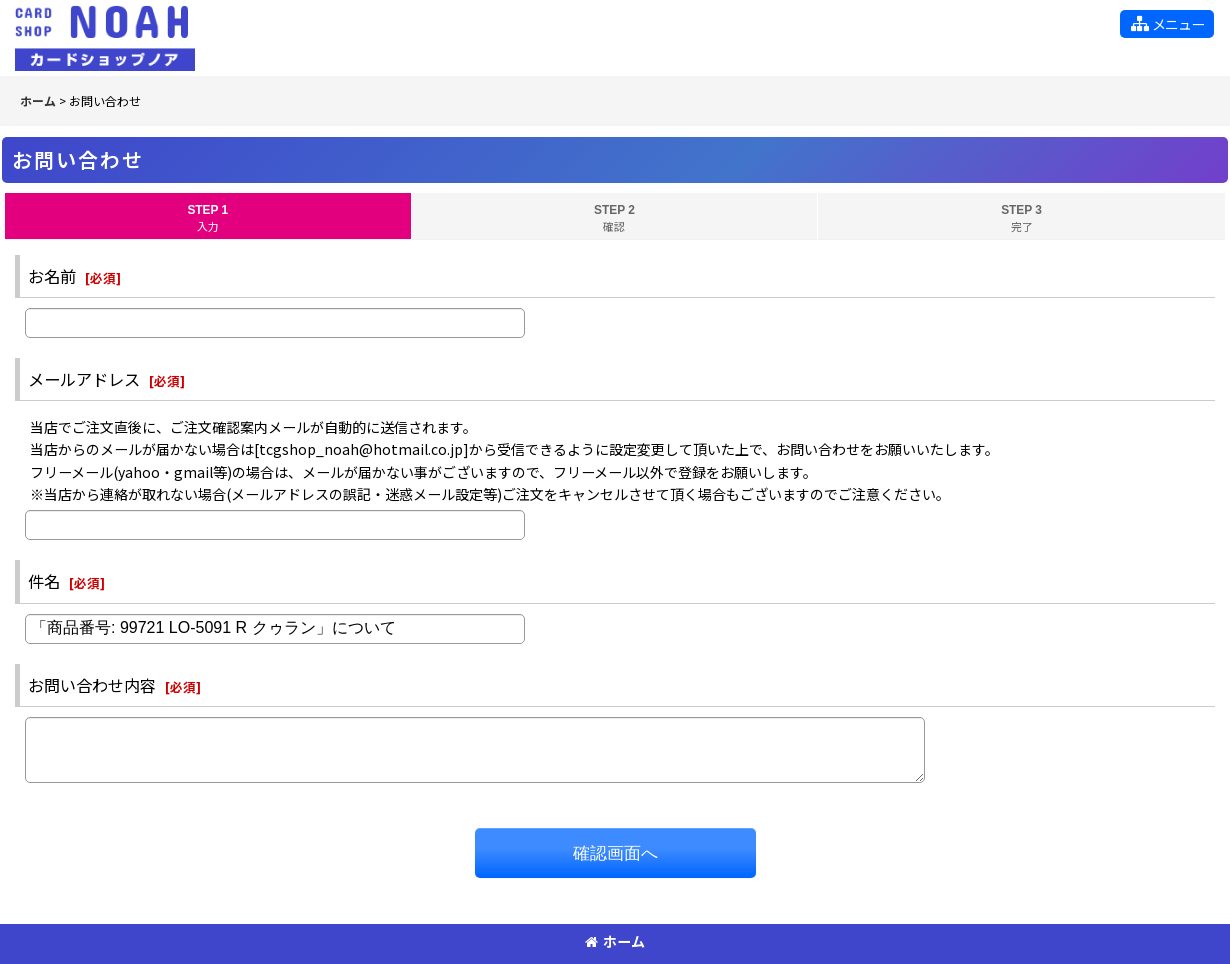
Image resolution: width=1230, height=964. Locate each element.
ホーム (615, 941)
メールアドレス (84, 379)
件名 (44, 581)
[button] (1167, 24)
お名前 (52, 276)
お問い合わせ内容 (92, 685)
